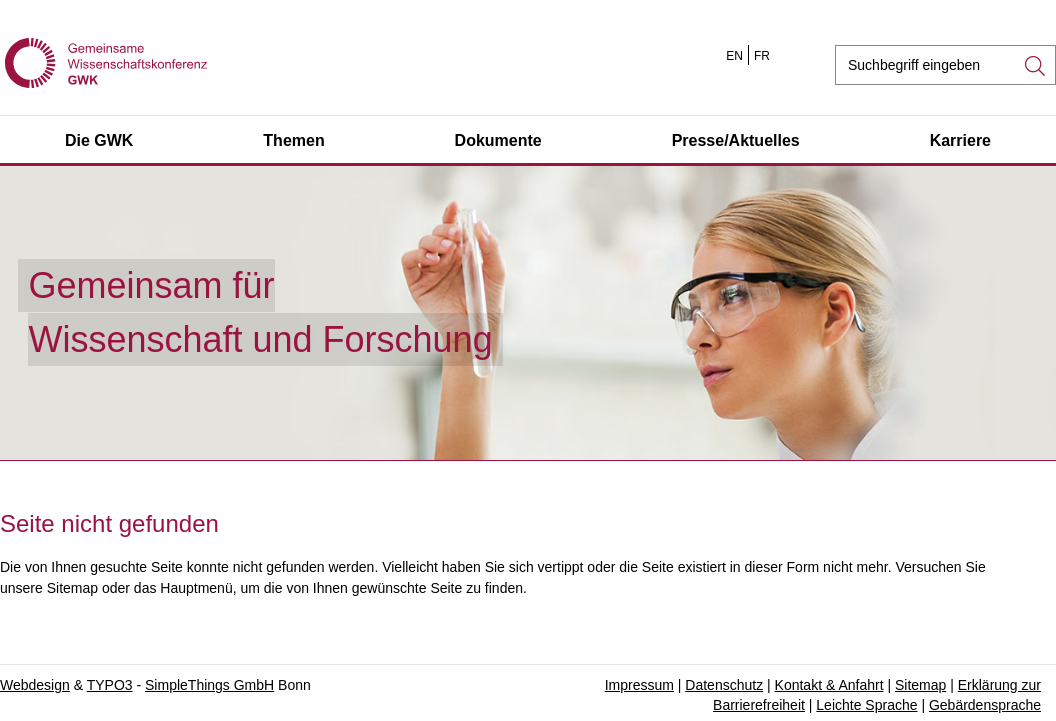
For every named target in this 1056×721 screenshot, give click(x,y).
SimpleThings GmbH (209, 685)
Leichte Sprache (866, 705)
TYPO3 (110, 685)
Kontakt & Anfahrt (829, 685)
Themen (293, 140)
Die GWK (99, 140)
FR (762, 56)
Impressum (639, 685)
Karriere (960, 140)
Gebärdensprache (985, 705)
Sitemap (920, 685)
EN (734, 56)
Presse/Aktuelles (736, 140)
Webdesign (35, 685)
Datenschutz (724, 685)
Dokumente (498, 140)
